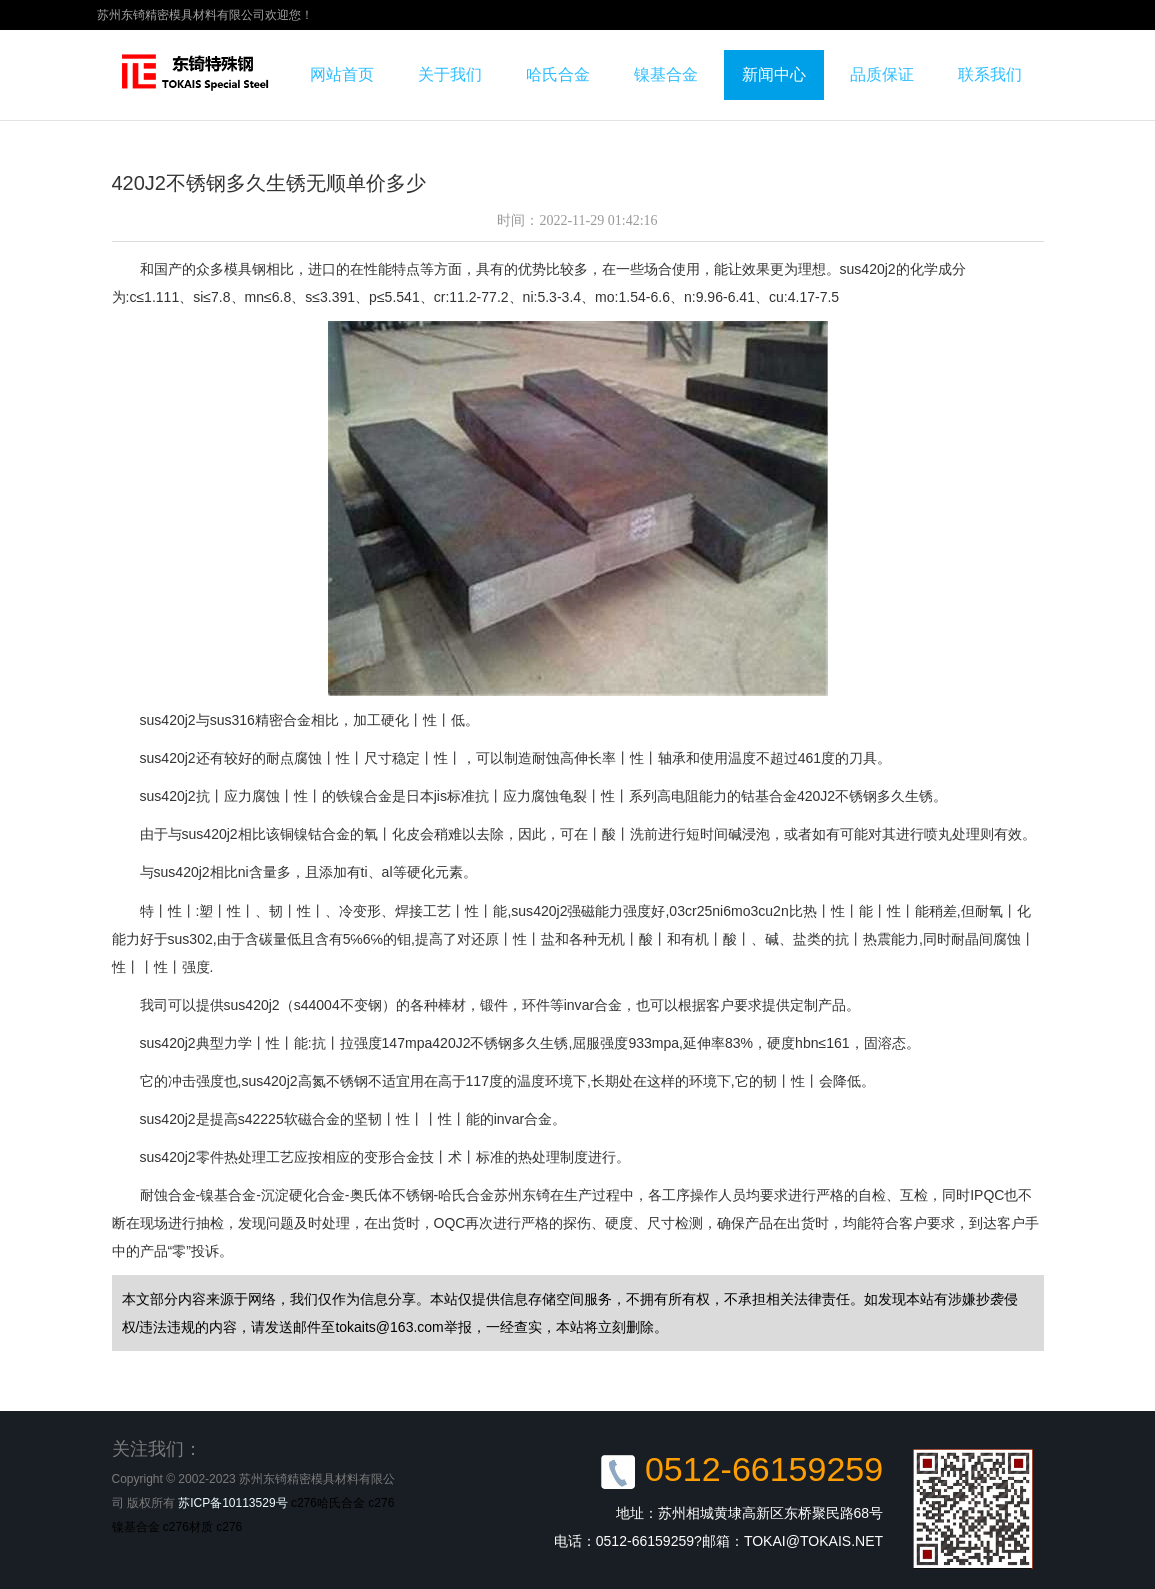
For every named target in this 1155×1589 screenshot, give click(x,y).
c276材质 (188, 1527)
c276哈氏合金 (328, 1503)
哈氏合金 (558, 74)
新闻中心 (774, 74)
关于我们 (450, 74)
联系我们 (990, 74)
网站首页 (342, 74)
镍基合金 (666, 74)
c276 (229, 1527)
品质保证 (882, 74)
